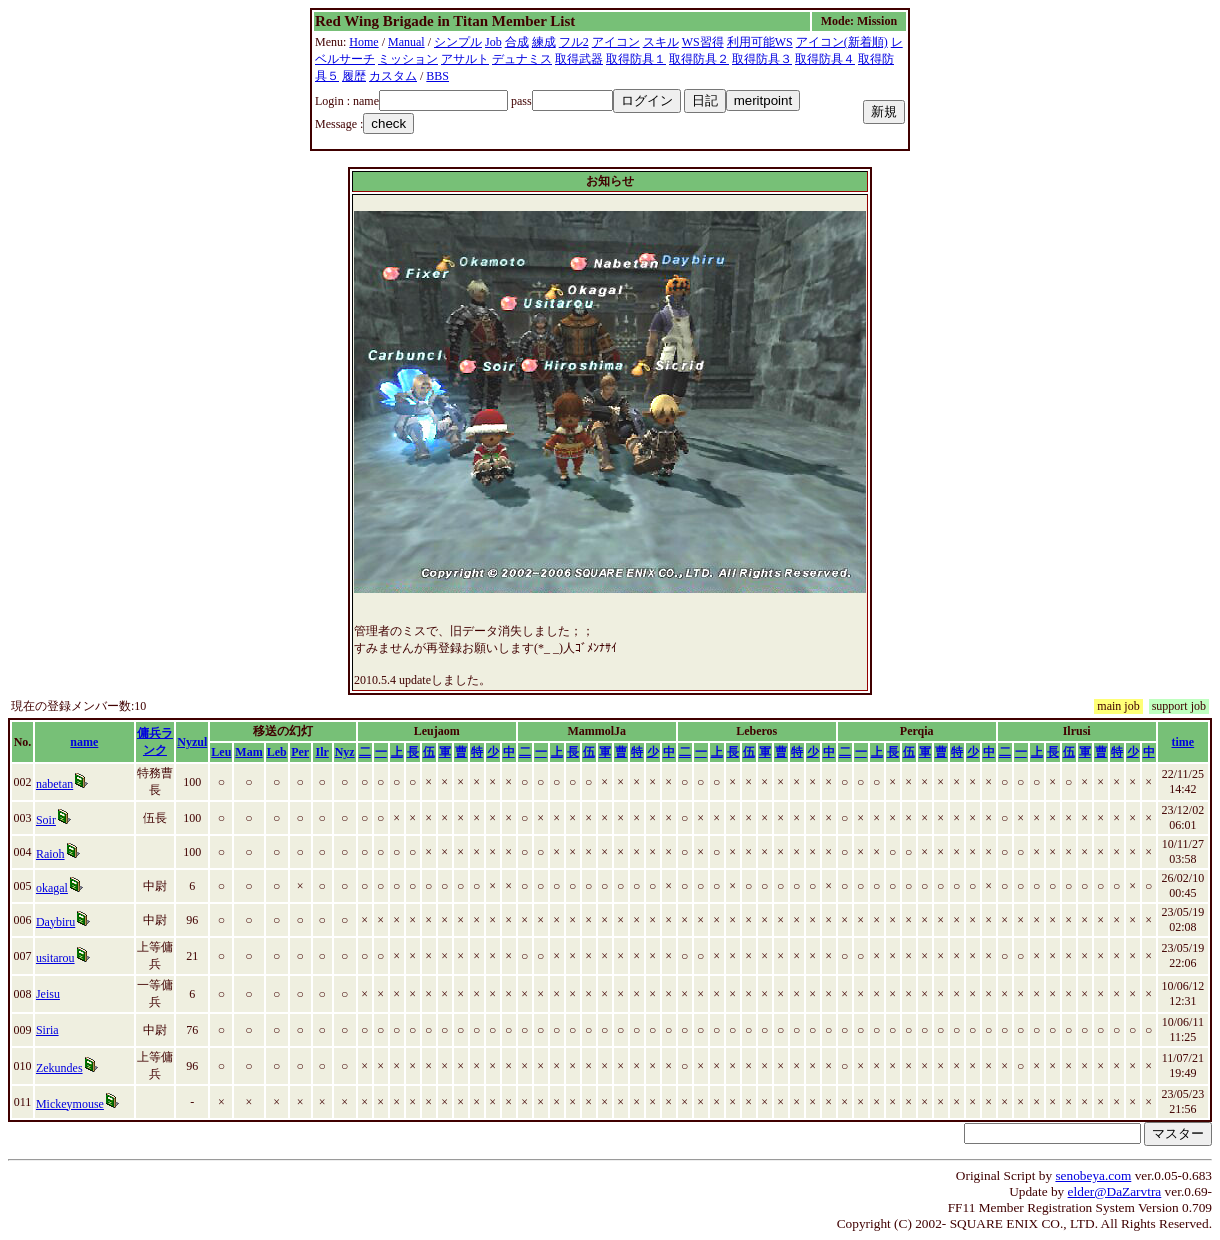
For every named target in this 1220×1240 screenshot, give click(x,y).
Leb (277, 752)
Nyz (345, 752)
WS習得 (703, 42)
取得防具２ (699, 59)
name (84, 742)
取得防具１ (636, 59)
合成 (517, 42)
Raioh (50, 854)
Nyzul (192, 742)
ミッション (408, 59)
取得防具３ (762, 59)
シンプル (458, 42)
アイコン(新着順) (842, 42)
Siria (47, 1030)
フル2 (574, 42)
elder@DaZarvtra (1115, 1191)
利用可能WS (760, 42)
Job (493, 42)
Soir (46, 820)
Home (363, 42)
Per (300, 752)
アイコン (616, 42)
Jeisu (48, 994)
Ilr (321, 752)
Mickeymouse (70, 1104)
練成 (544, 42)
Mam (248, 752)
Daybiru (55, 922)
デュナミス (522, 59)
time (1183, 742)
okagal (52, 888)
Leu (221, 752)
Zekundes (59, 1068)
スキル (661, 42)
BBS (437, 76)
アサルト (465, 59)
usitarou (55, 958)
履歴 (354, 76)
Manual (406, 42)
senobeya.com (1093, 1175)
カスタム (393, 76)
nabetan (54, 784)
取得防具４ (825, 59)
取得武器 (579, 59)
